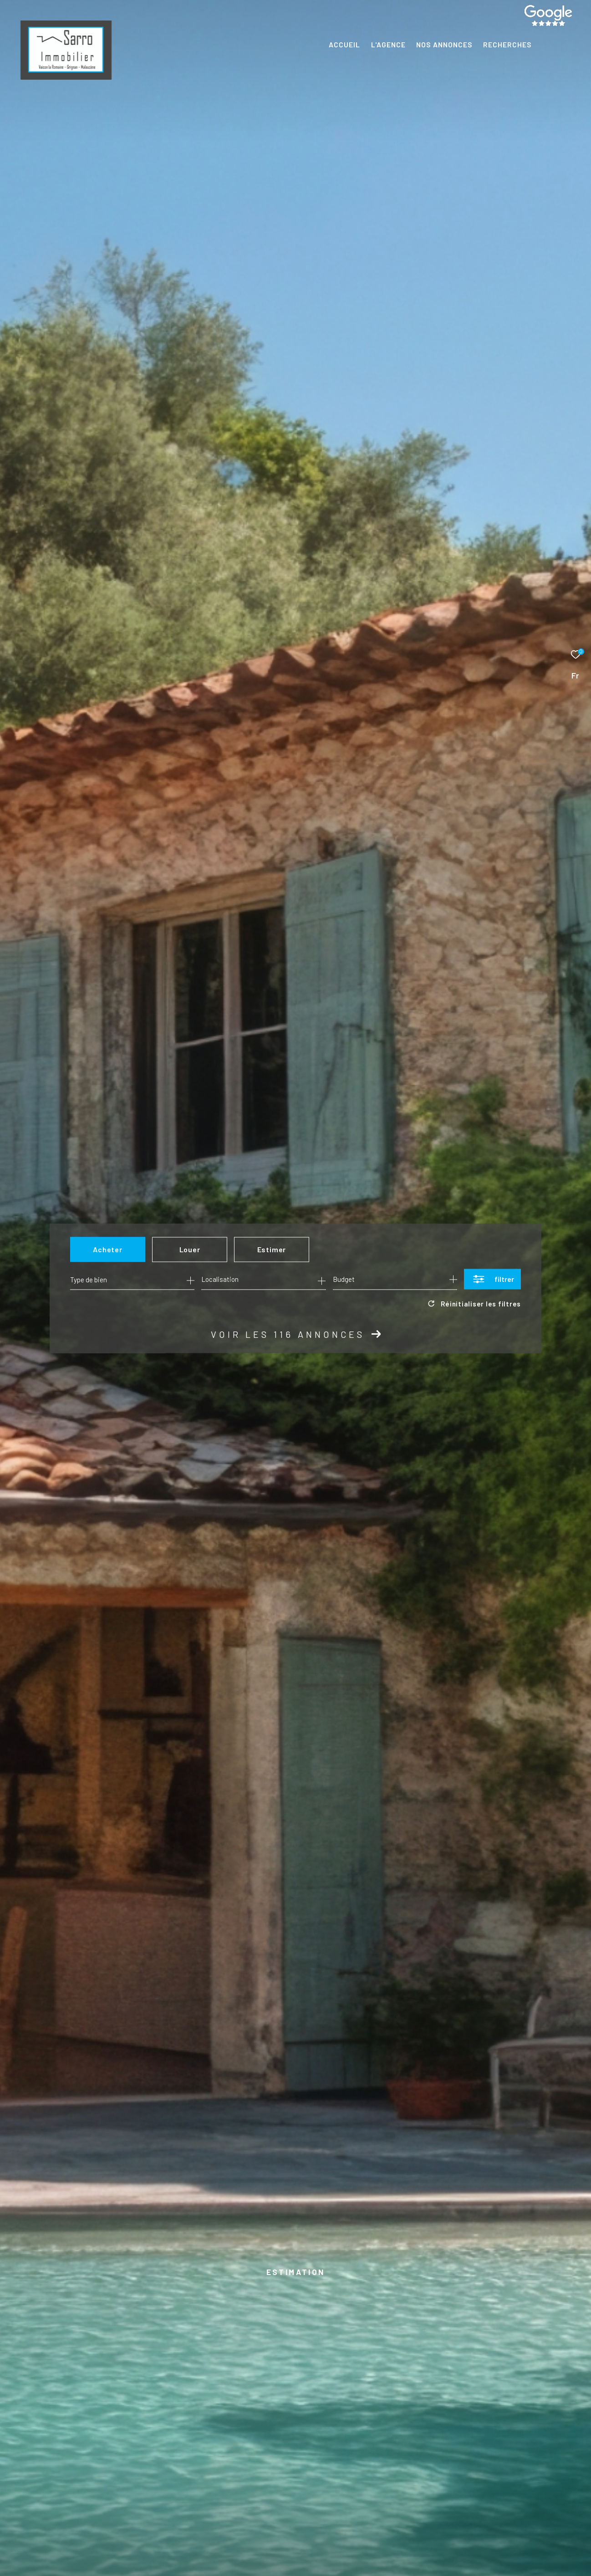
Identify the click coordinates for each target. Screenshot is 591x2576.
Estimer (271, 1249)
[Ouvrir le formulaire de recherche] (492, 1279)
